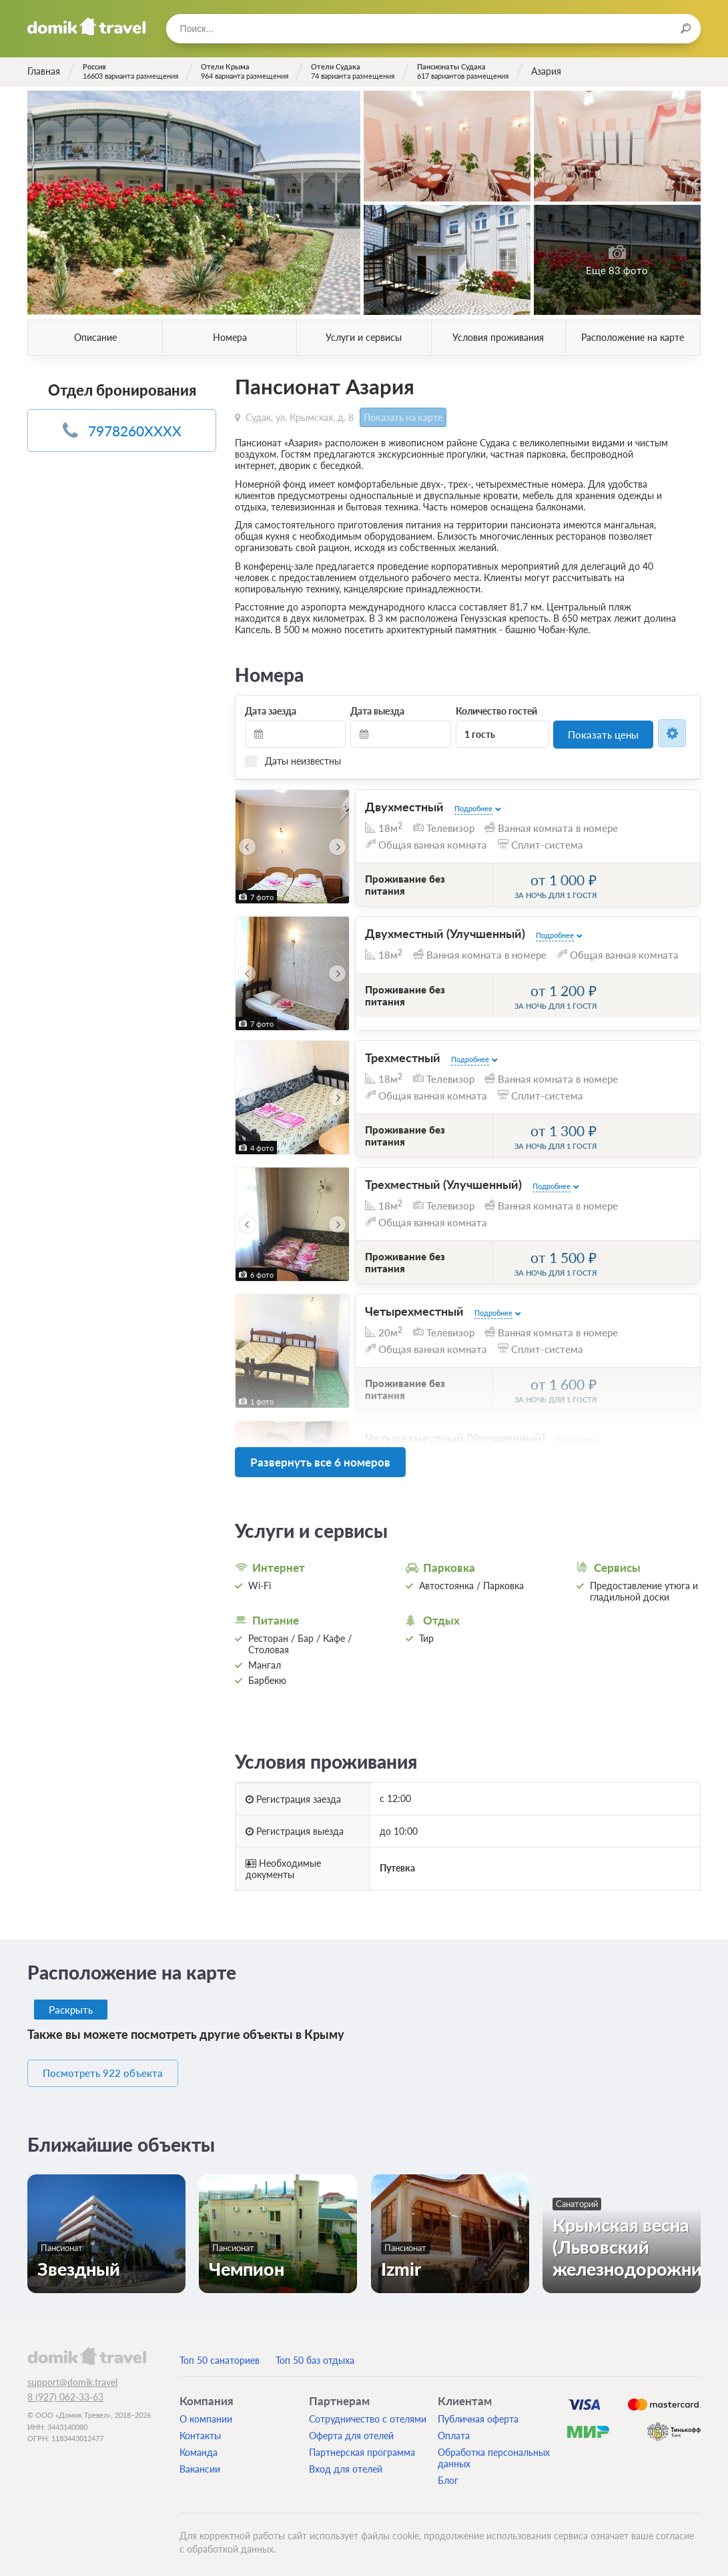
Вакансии (199, 2462)
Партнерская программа (362, 2445)
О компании (205, 2412)
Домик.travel (86, 26)
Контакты (200, 2429)
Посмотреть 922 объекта (115, 2067)
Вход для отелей (345, 2462)
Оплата (454, 2429)
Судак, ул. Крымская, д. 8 (300, 416)
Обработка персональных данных (494, 2451)
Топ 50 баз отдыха (315, 2353)
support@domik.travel (72, 2375)
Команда (198, 2445)
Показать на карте (401, 417)
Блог (448, 2473)
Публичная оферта (478, 2412)
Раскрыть (71, 2004)
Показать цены (603, 733)
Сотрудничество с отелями (367, 2412)
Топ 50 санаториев (219, 2353)
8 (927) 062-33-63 (65, 2390)
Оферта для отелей (351, 2429)
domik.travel (86, 2349)
